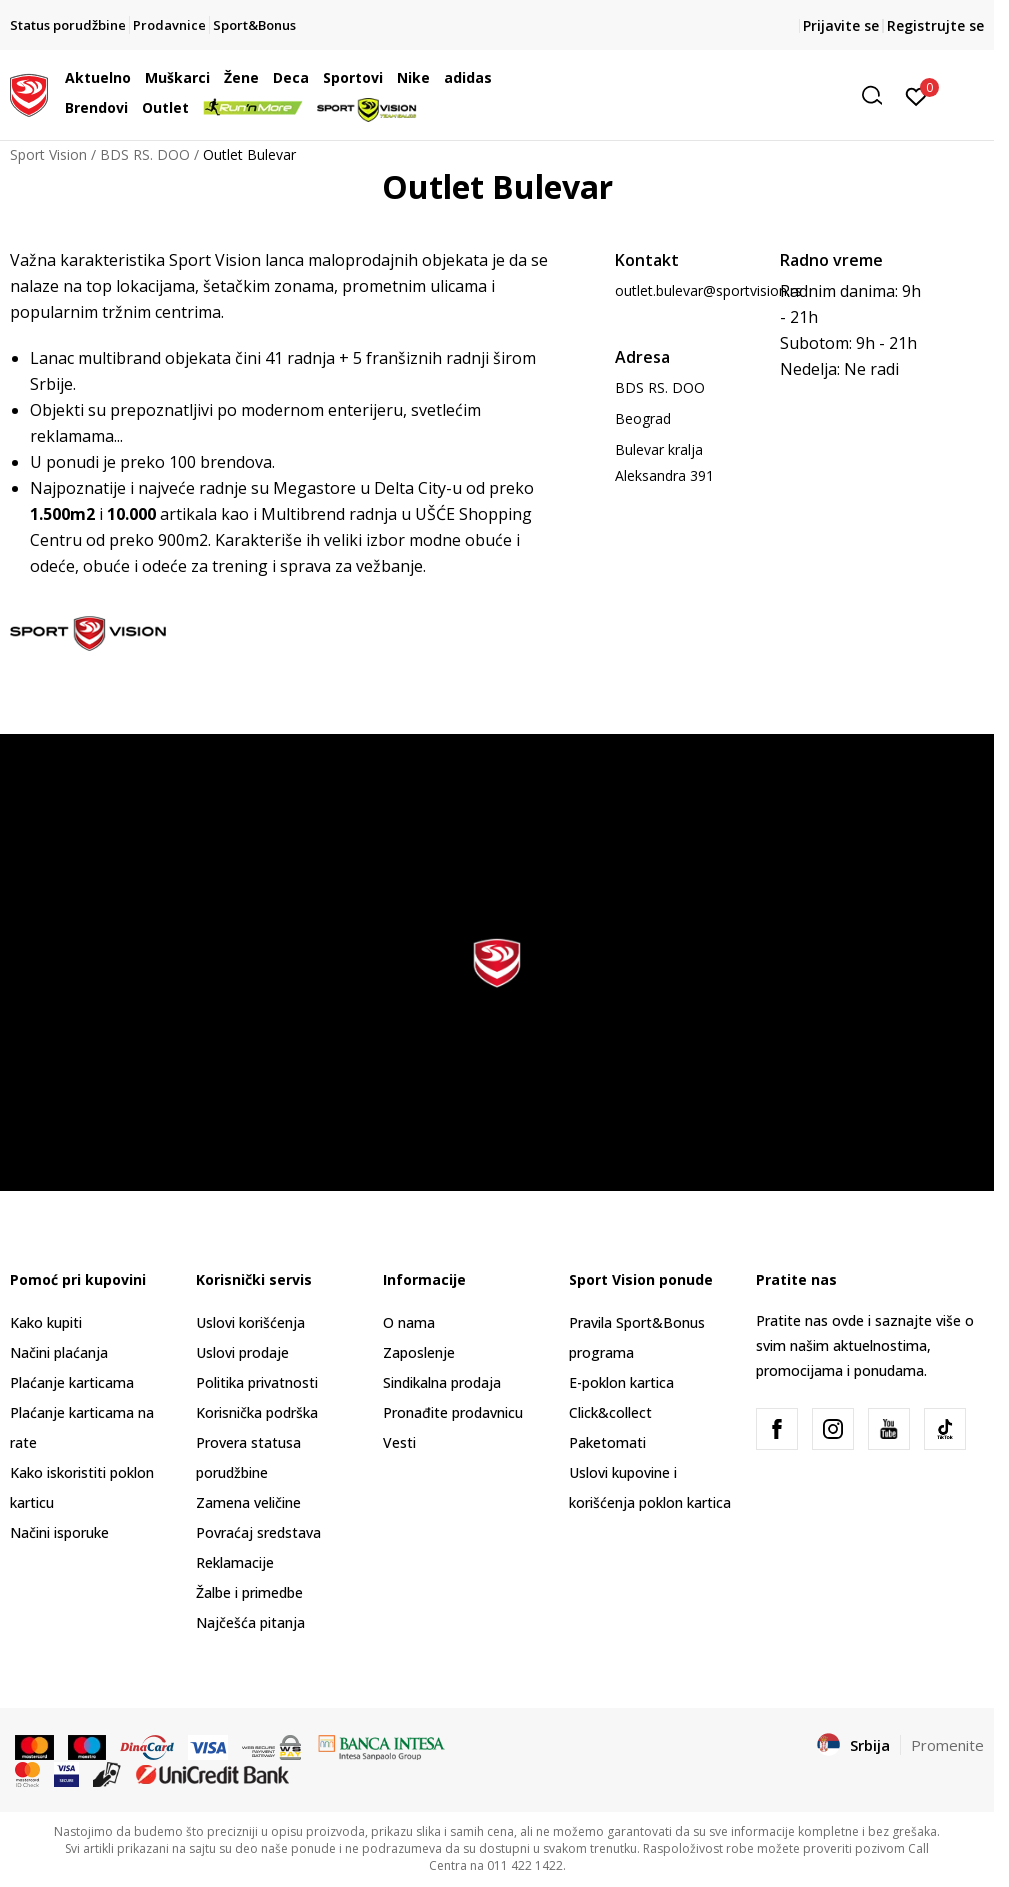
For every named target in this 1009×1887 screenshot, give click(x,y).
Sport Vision (48, 154)
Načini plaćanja (59, 1352)
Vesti (399, 1442)
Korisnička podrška (257, 1412)
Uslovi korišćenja (250, 1322)
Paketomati (607, 1442)
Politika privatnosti (257, 1382)
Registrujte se (935, 25)
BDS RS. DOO (145, 154)
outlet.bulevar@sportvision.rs (708, 290)
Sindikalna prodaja (442, 1382)
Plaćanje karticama (72, 1382)
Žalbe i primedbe (249, 1592)
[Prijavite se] (916, 95)
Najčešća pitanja (250, 1622)
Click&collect (610, 1412)
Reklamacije (235, 1562)
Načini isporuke (59, 1532)
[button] (739, 95)
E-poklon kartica (621, 1382)
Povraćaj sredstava (258, 1532)
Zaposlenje (419, 1352)
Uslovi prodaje (242, 1352)
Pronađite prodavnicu (453, 1412)
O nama (409, 1322)
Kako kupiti (46, 1322)
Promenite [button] (947, 1745)
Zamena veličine (248, 1502)
